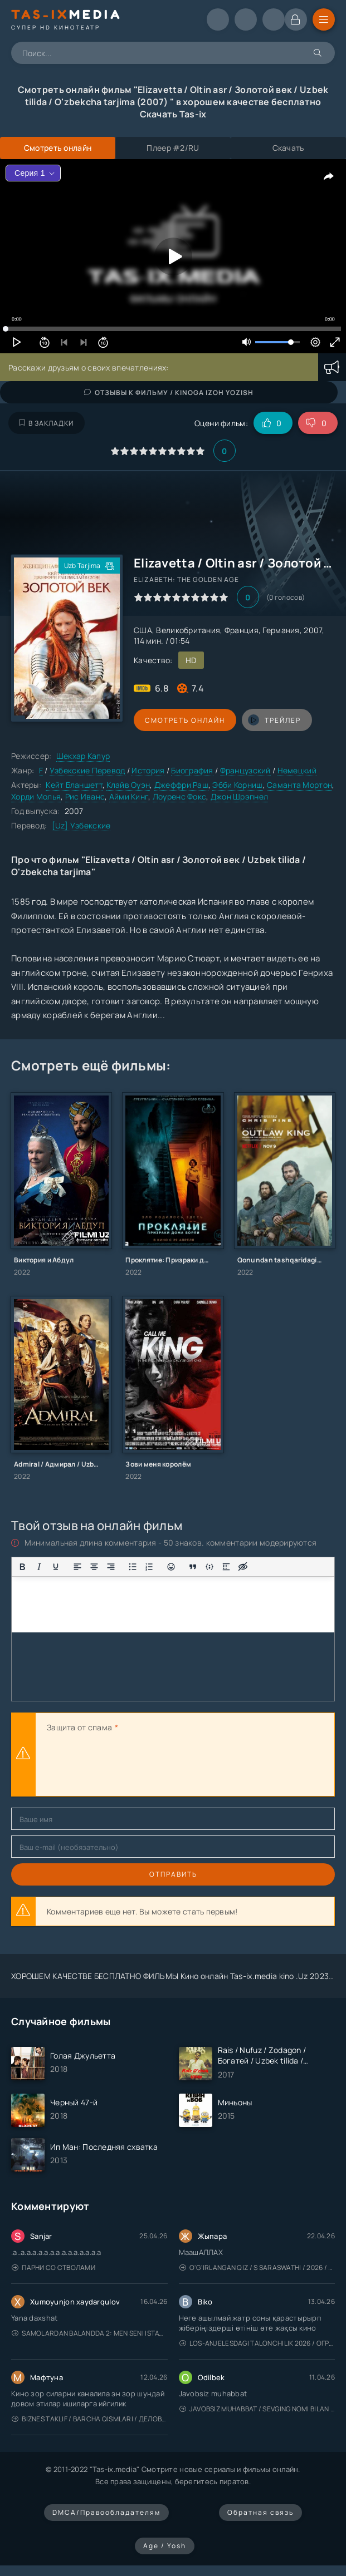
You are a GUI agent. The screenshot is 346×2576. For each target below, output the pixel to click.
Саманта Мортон (299, 784)
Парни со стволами (53, 2267)
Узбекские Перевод (87, 770)
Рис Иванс (85, 796)
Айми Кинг (129, 796)
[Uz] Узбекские (81, 825)
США (143, 630)
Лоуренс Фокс (179, 796)
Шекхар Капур (83, 756)
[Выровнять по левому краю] (77, 1566)
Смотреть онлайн (185, 720)
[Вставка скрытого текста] (243, 1566)
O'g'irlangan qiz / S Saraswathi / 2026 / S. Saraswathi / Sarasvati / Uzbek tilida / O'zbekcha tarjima (257, 2267)
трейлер (274, 720)
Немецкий (296, 770)
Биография (192, 770)
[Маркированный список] (132, 1566)
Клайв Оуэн (128, 784)
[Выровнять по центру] (94, 1566)
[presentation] (131, 1766)
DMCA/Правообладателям (106, 2512)
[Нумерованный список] (149, 1566)
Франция (242, 630)
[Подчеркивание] (55, 1566)
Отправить (173, 1874)
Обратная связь (260, 2512)
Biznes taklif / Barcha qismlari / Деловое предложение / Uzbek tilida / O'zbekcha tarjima (90, 2419)
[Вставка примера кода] (209, 1566)
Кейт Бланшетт (74, 784)
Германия (280, 630)
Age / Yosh (164, 2545)
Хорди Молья (36, 796)
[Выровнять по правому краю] (111, 1566)
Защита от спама (79, 1727)
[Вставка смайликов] (171, 1566)
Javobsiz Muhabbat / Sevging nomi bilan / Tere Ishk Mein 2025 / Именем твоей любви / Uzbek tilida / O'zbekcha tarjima (257, 2409)
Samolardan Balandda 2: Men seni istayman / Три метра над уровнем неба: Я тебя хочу (90, 2333)
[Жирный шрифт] (22, 1566)
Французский (245, 770)
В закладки (47, 423)
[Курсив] (39, 1566)
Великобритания (188, 630)
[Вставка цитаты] (192, 1566)
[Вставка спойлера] (226, 1566)
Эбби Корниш (237, 784)
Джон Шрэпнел (239, 796)
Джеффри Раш (181, 784)
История (147, 770)
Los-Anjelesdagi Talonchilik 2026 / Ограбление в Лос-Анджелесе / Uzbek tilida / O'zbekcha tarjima (257, 2343)
